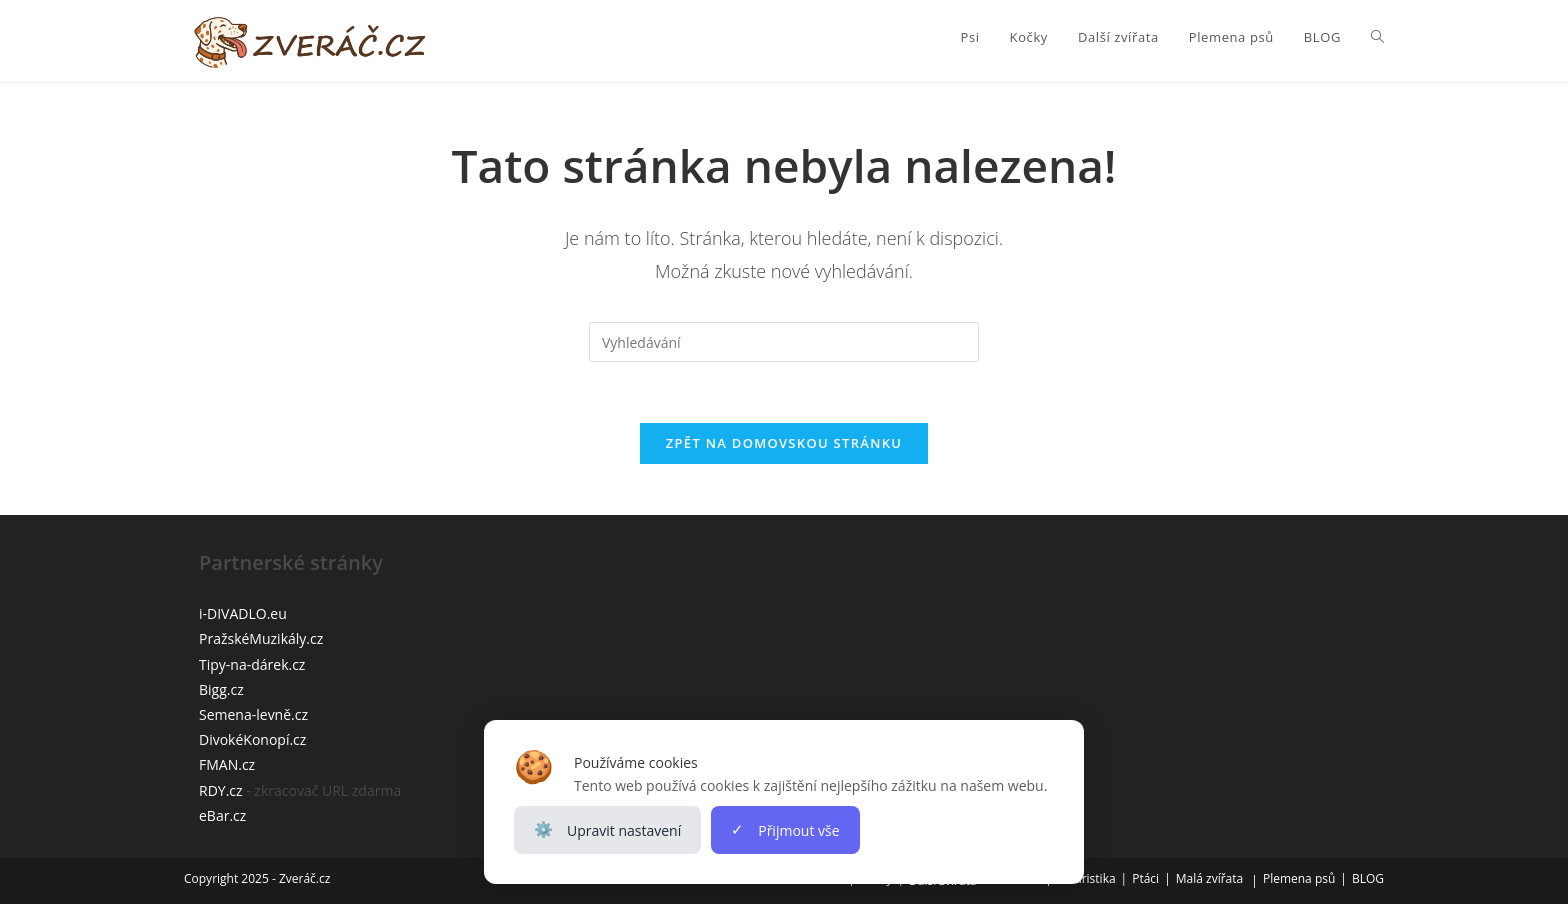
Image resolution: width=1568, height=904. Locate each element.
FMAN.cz (227, 764)
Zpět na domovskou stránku (784, 443)
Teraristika (1086, 878)
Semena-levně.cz (253, 714)
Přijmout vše (785, 830)
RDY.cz (221, 790)
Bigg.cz (221, 689)
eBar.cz (222, 815)
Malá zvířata (1209, 878)
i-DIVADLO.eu (243, 613)
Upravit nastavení (607, 830)
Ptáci (1145, 878)
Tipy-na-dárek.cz (252, 664)
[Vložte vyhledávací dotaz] (784, 342)
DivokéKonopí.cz (252, 739)
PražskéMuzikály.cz (261, 638)
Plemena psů (1299, 878)
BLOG (1368, 878)
